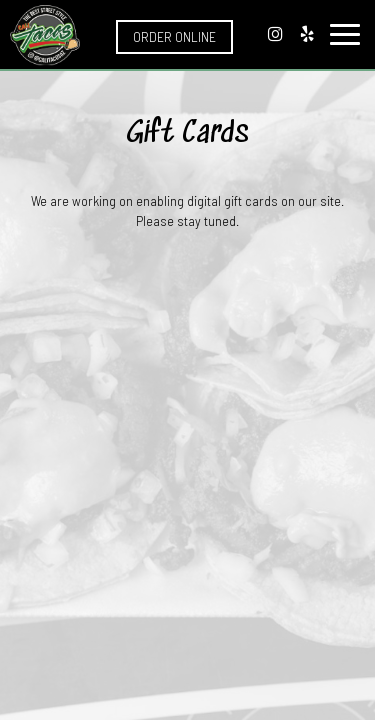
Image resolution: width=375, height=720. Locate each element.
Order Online (174, 36)
